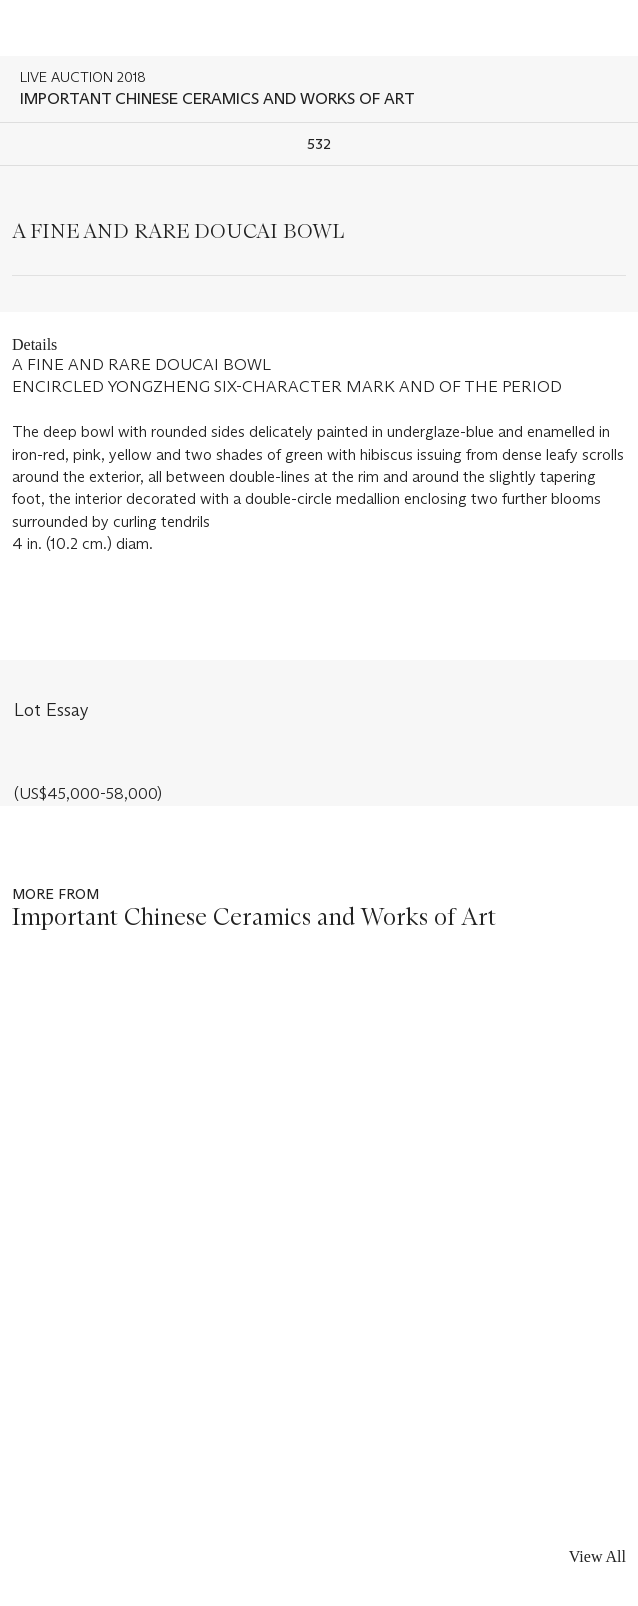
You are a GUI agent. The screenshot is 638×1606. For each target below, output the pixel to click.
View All (597, 1556)
